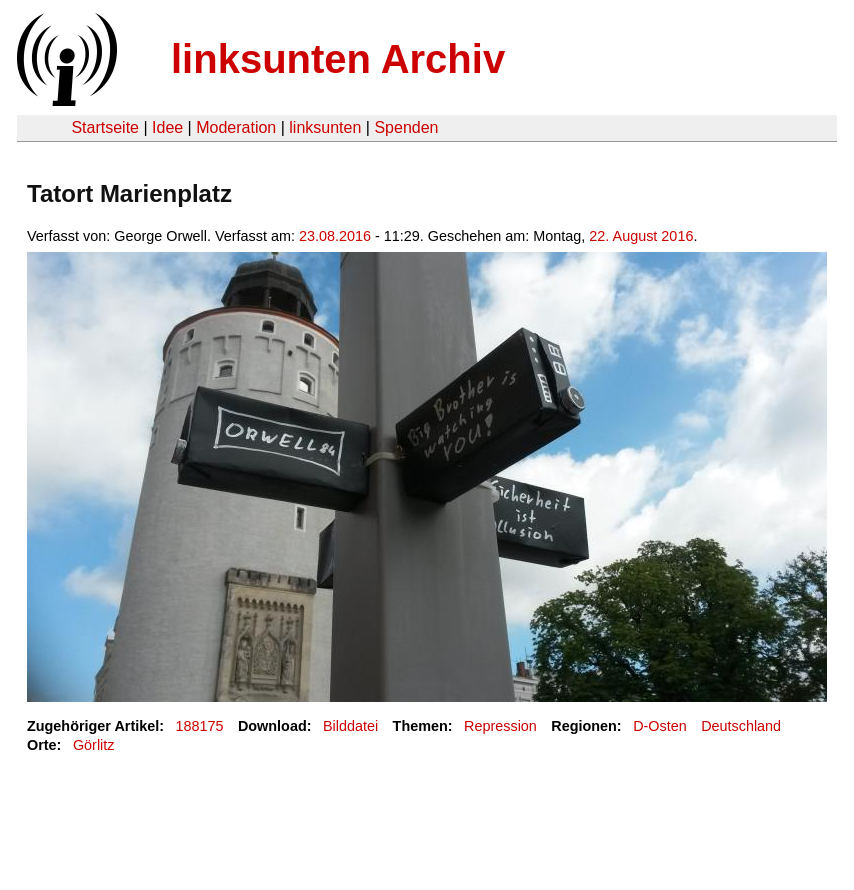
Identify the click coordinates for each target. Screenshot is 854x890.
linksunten (325, 127)
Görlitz (94, 745)
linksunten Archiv (338, 59)
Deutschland (741, 726)
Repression (500, 726)
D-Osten (660, 726)
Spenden (406, 127)
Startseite (105, 127)
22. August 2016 (641, 236)
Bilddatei (350, 726)
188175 (200, 726)
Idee (167, 127)
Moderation (236, 127)
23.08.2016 (335, 236)
